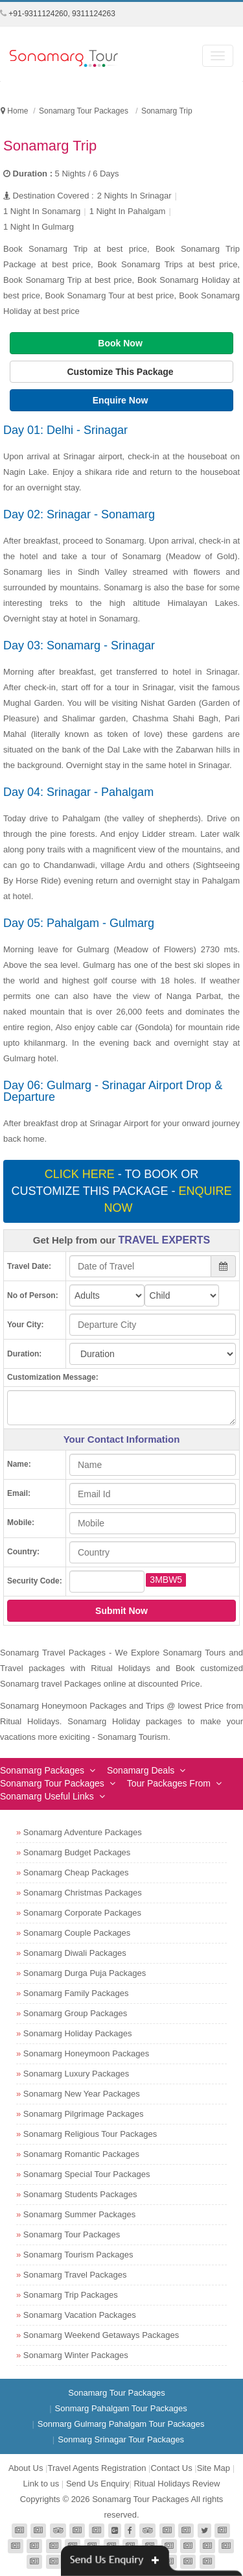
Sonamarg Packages (42, 1770)
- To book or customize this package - (121, 1191)
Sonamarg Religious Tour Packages (90, 2134)
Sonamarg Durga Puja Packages (84, 1973)
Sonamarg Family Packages (76, 1993)
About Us (25, 2468)
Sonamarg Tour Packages (52, 1783)
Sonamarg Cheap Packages (76, 1872)
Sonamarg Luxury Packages (76, 2073)
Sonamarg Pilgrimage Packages (83, 2114)
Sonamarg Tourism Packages (78, 2254)
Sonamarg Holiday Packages (77, 2033)
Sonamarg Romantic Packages (81, 2154)
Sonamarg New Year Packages (81, 2094)
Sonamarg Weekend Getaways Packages (101, 2335)
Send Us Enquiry (98, 2483)
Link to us (41, 2483)
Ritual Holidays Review (176, 2483)
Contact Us (171, 2468)
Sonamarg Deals (140, 1770)
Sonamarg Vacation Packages (79, 2315)
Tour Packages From (169, 1783)
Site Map (213, 2468)
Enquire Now (121, 400)
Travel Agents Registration (96, 2468)
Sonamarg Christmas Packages (82, 1892)
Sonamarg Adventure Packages (82, 1832)
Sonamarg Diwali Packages (74, 1953)
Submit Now (121, 1611)
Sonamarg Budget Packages (77, 1852)
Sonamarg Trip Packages (70, 2295)
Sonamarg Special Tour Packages (86, 2174)
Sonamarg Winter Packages (75, 2355)
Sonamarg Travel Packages (75, 2275)
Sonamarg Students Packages (80, 2194)
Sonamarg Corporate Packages (82, 1913)
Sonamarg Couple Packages (77, 1933)
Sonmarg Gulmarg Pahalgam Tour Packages (121, 2424)
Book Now (121, 343)
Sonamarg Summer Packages (79, 2214)
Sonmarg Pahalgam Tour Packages (121, 2408)
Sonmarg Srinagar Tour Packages (121, 2439)
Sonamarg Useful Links (47, 1796)
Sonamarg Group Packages (75, 2013)
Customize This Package (121, 372)
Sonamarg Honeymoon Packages (86, 2053)
